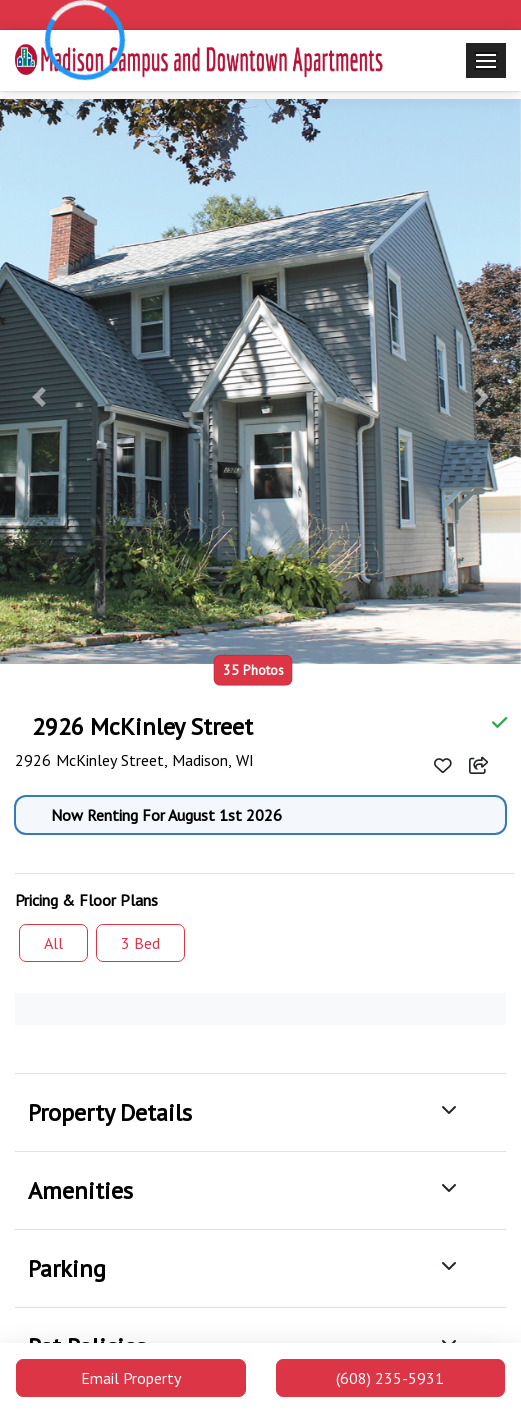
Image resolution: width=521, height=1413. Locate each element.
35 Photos (253, 669)
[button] (39, 397)
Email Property (131, 1378)
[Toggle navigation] (486, 60)
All (53, 943)
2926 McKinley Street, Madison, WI (137, 760)
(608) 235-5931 (390, 1378)
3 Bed (140, 943)
